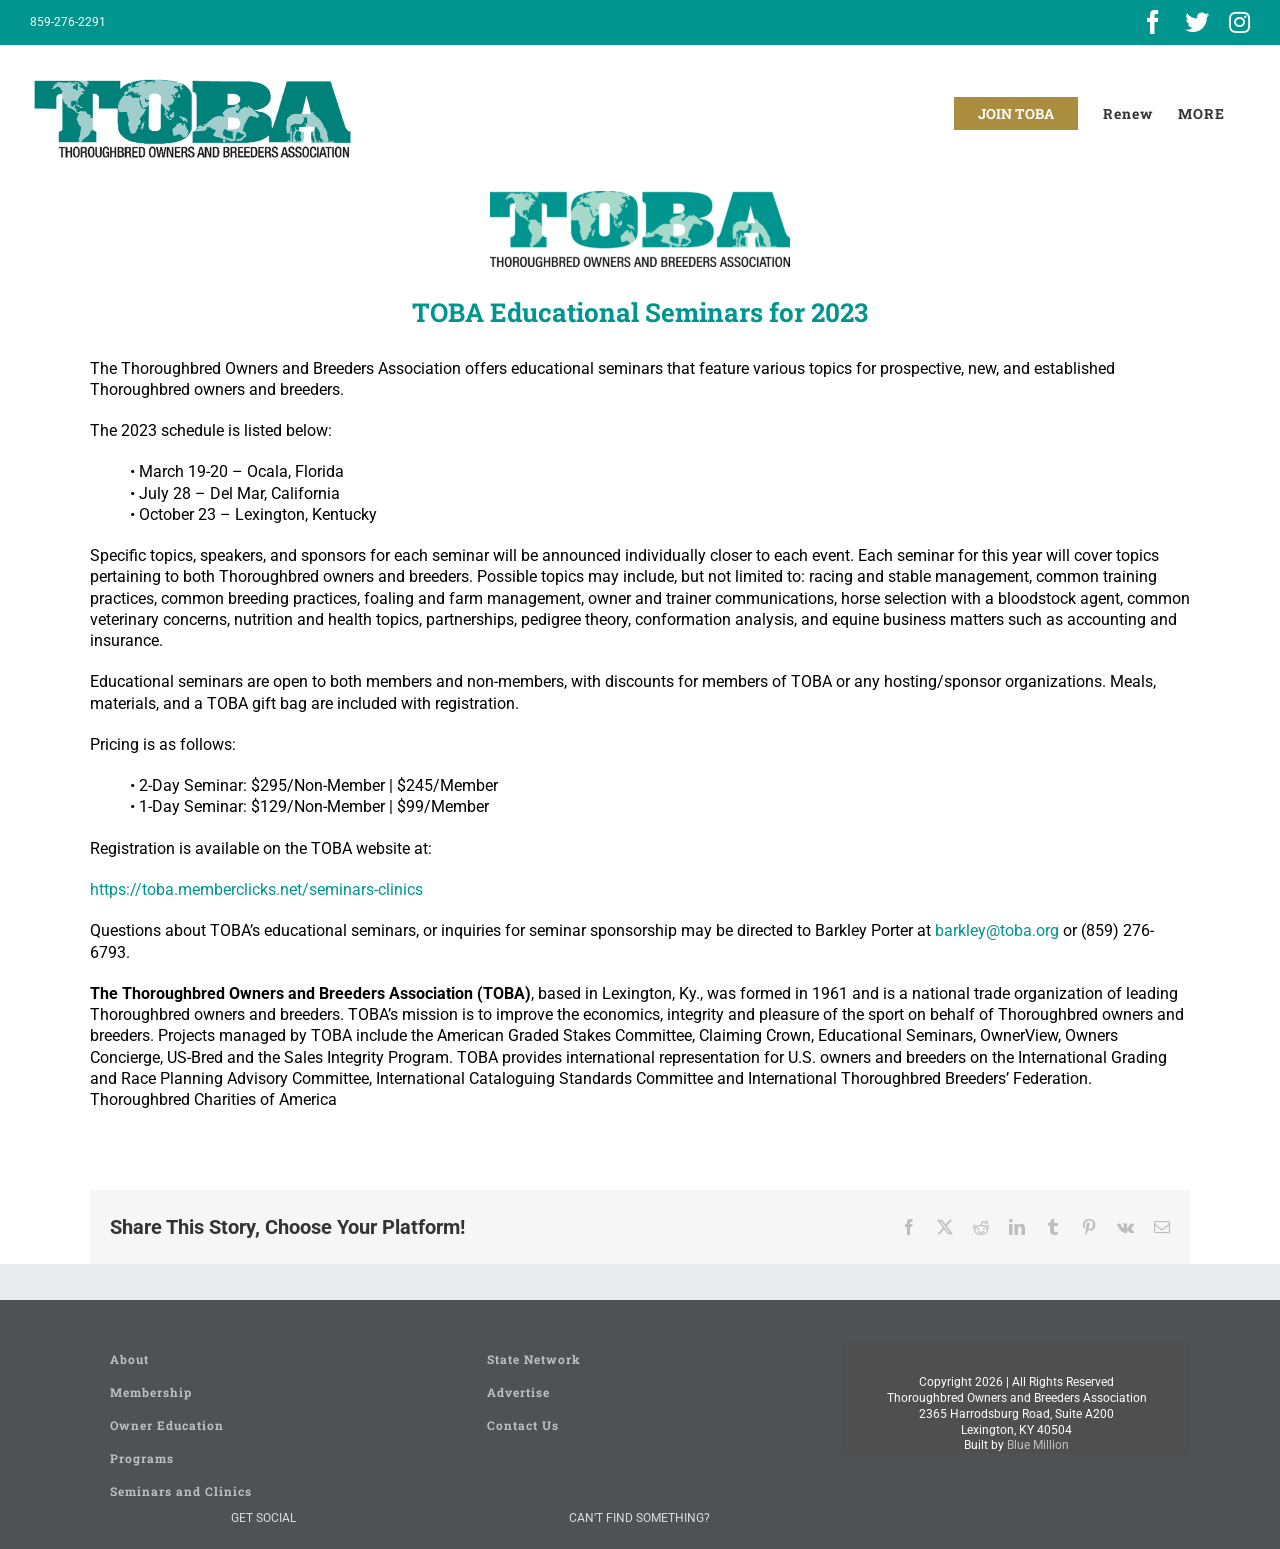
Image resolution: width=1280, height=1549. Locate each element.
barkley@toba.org (997, 930)
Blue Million (1038, 1445)
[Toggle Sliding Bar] (1201, 113)
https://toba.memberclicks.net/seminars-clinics (256, 889)
